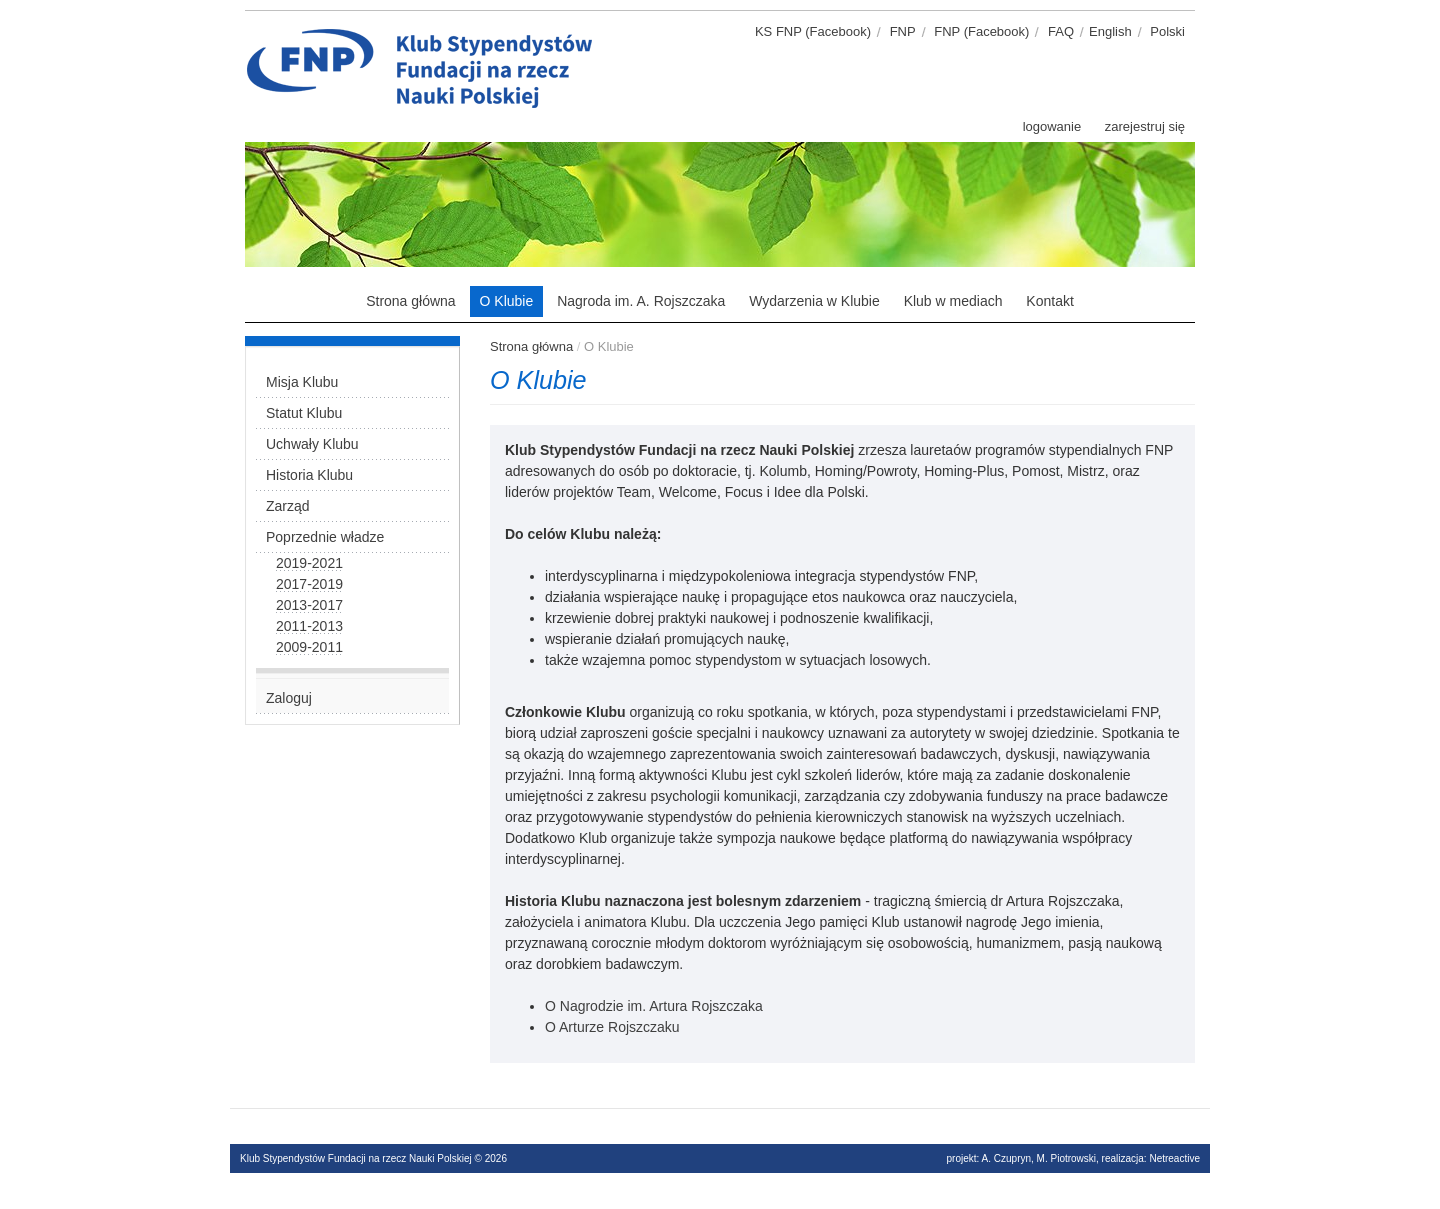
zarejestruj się (1145, 126)
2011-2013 (309, 626)
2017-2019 (309, 584)
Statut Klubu (304, 413)
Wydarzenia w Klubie (814, 301)
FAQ (1061, 31)
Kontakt (1049, 301)
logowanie (1052, 126)
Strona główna (411, 301)
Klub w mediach (953, 301)
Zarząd (288, 506)
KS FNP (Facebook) (813, 31)
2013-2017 (309, 605)
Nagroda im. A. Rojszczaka (641, 301)
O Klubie (507, 301)
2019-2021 (309, 563)
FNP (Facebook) (981, 31)
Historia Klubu (309, 475)
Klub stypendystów (610, 35)
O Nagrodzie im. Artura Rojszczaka (654, 1006)
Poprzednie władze (325, 537)
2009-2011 (309, 647)
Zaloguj (289, 698)
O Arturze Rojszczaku (612, 1027)
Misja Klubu (302, 382)
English (1110, 31)
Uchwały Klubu (312, 444)
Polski (1167, 31)
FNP (903, 31)
